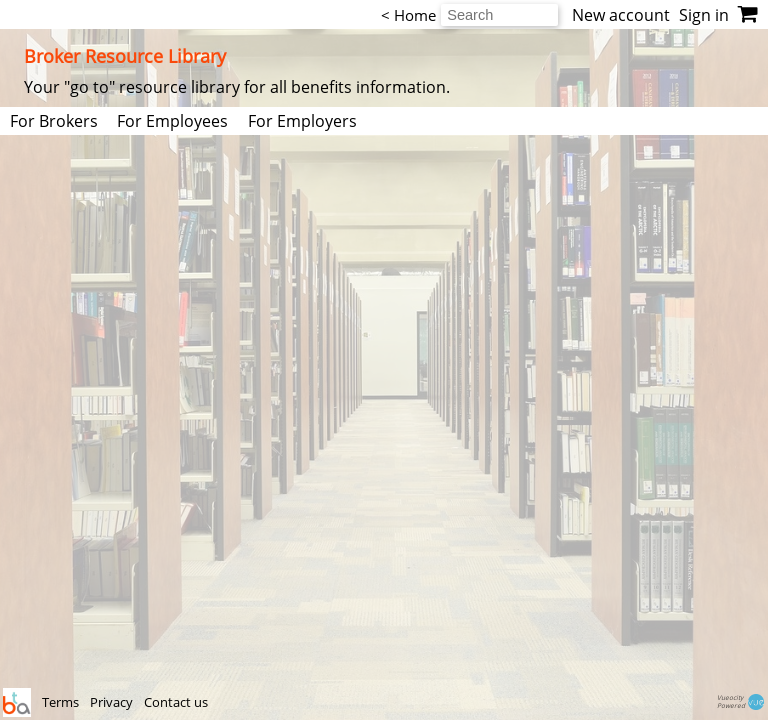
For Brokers (54, 121)
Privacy (113, 702)
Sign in (704, 15)
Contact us (176, 702)
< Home (408, 15)
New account (621, 15)
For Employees (172, 121)
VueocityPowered (741, 702)
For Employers (302, 121)
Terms (62, 702)
